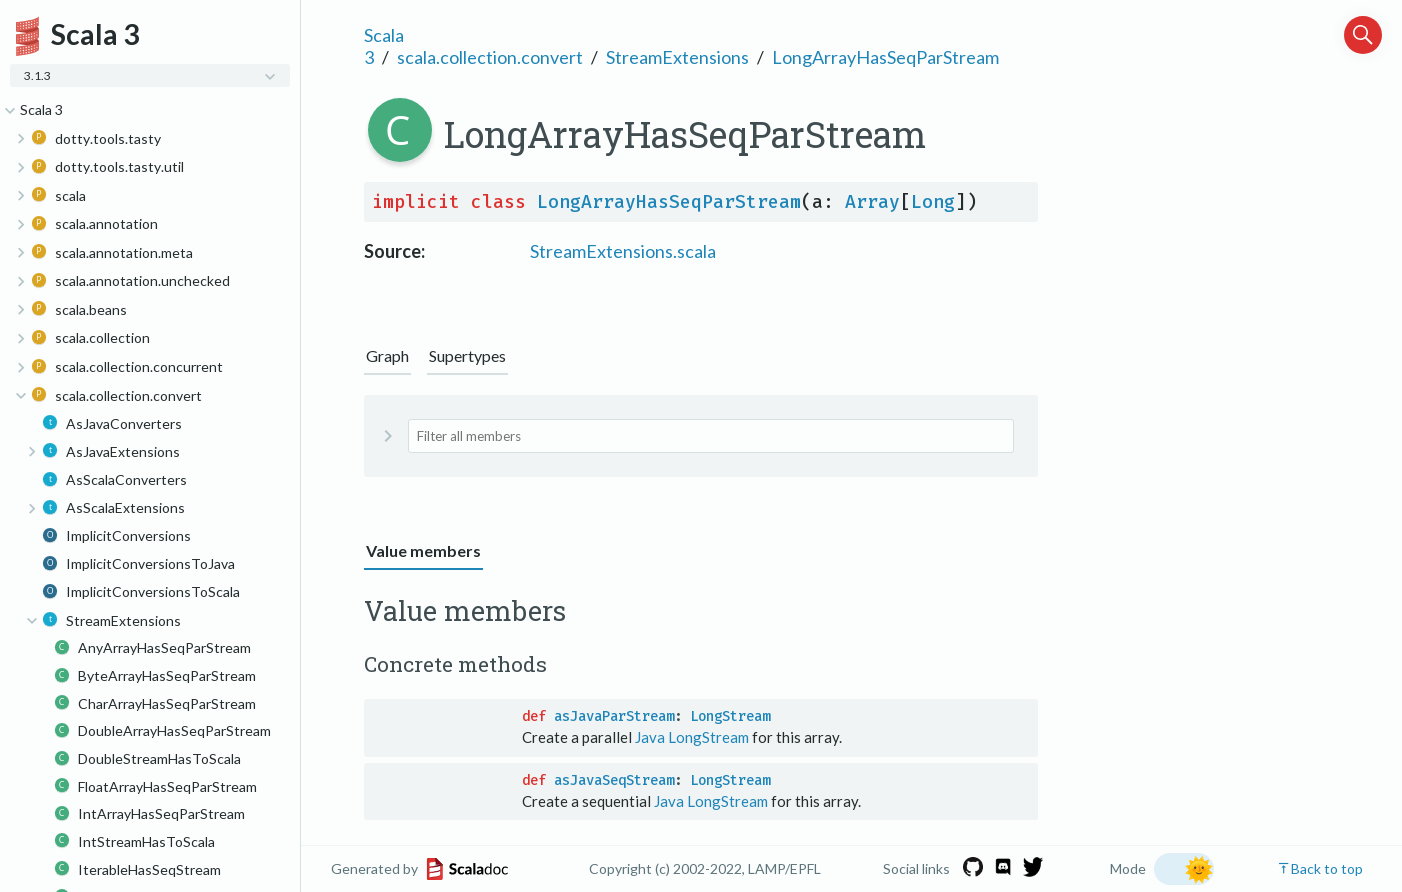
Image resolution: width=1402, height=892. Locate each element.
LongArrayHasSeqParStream (885, 57)
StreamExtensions (677, 57)
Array (872, 202)
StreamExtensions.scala (623, 251)
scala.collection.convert (490, 57)
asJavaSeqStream (614, 780)
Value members (423, 550)
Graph (387, 355)
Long (933, 202)
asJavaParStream (614, 716)
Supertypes (467, 355)
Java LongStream (692, 737)
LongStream (730, 716)
